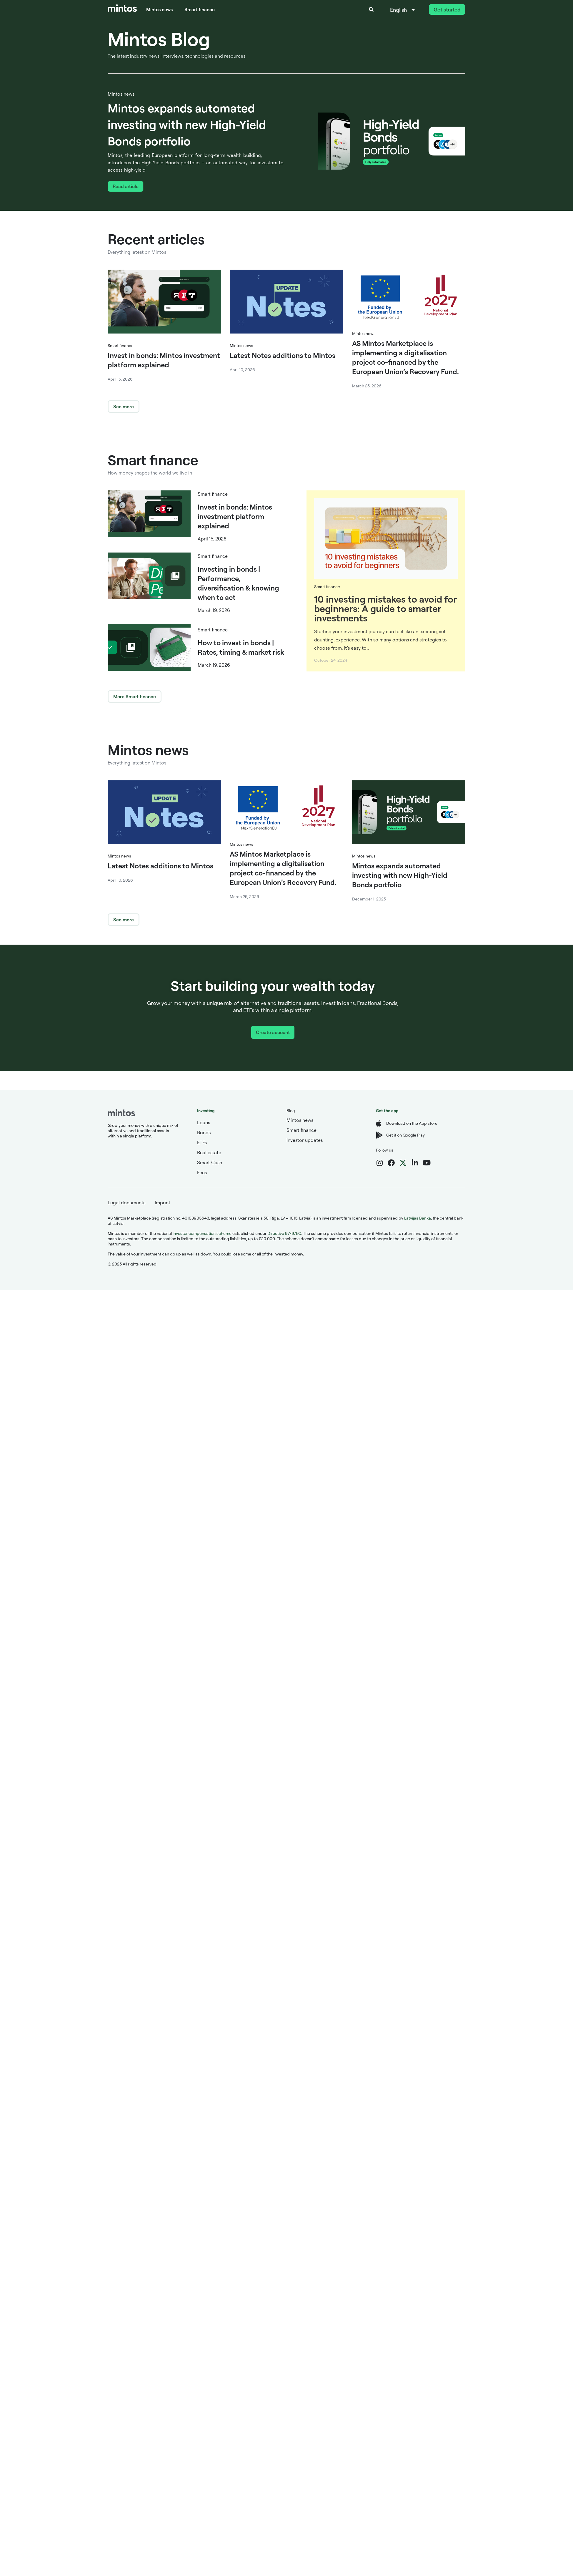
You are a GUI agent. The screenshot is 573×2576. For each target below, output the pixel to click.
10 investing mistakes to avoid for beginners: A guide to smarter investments (385, 608)
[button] (371, 9)
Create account (273, 1032)
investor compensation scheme (202, 1233)
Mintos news (159, 9)
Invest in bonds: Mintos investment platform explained (235, 516)
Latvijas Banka (417, 1217)
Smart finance (199, 9)
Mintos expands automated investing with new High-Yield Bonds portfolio (187, 124)
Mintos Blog (159, 39)
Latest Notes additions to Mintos (282, 355)
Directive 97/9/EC (284, 1233)
